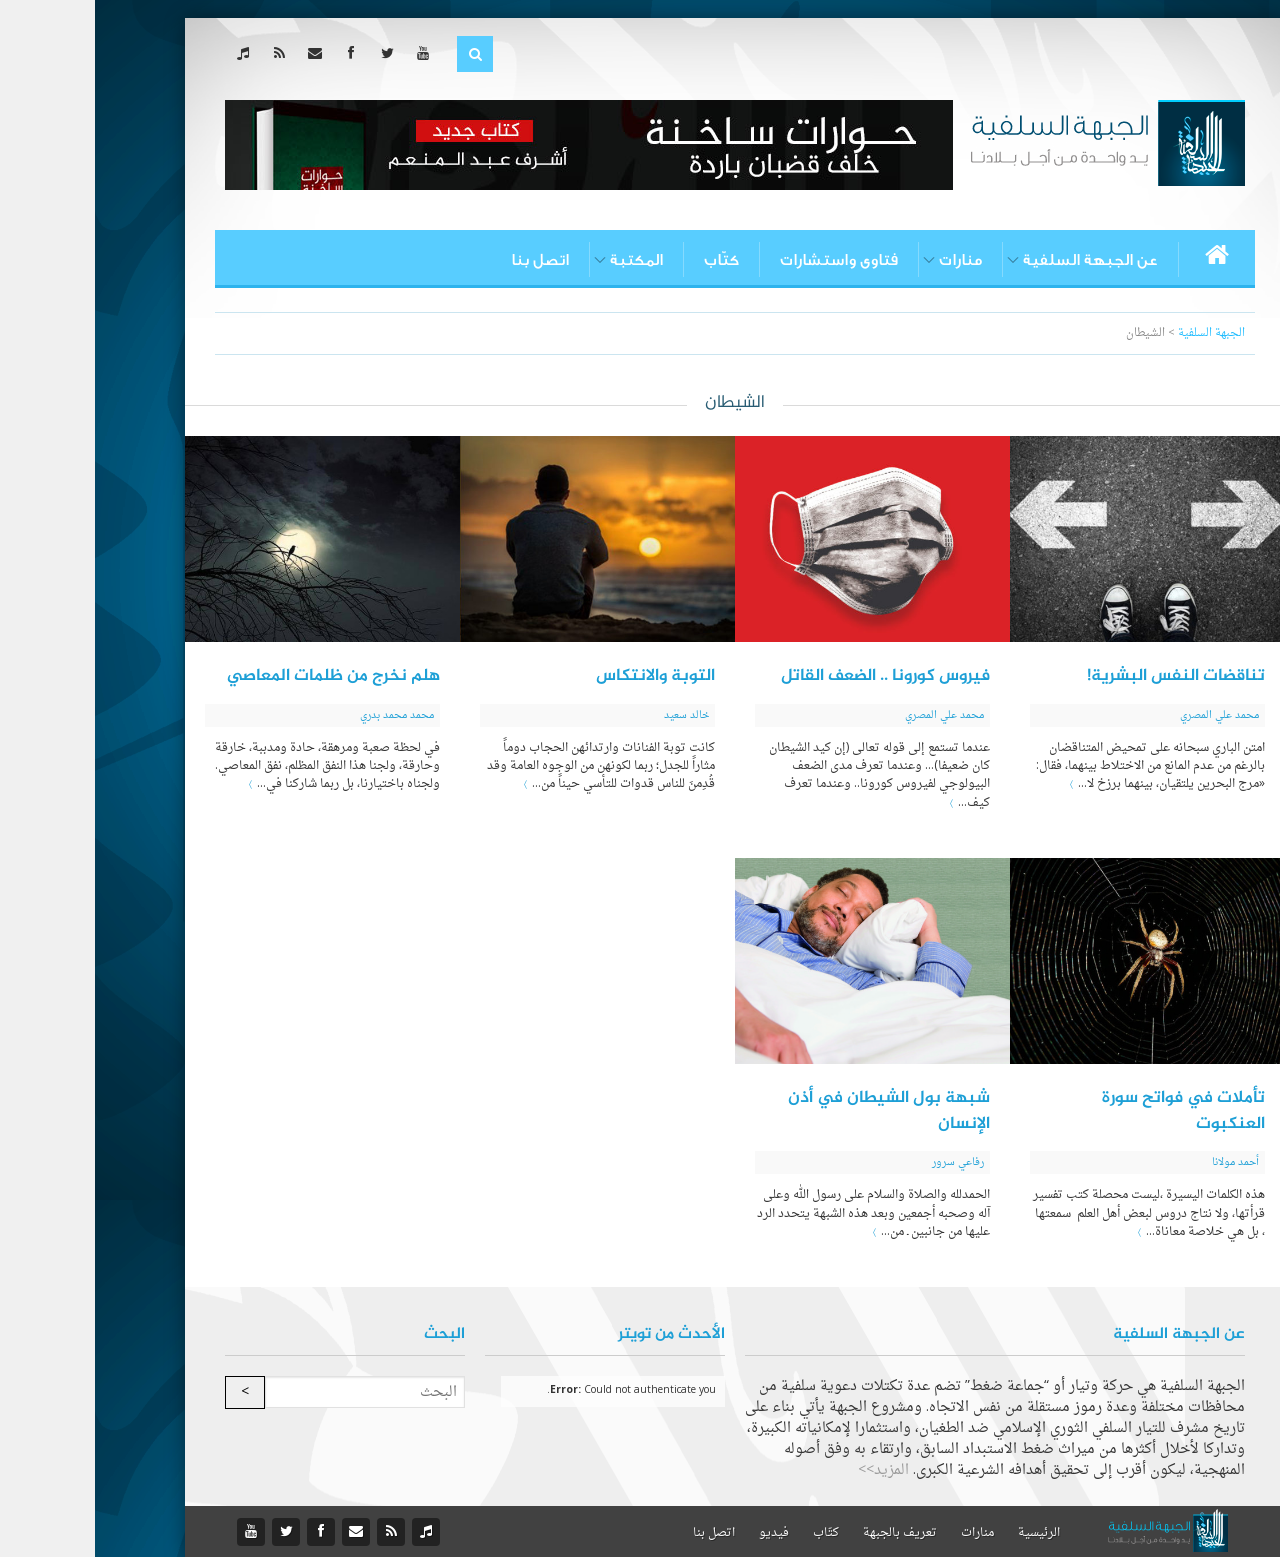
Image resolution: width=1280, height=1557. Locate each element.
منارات (865, 260)
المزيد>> (788, 1470)
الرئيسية (944, 1533)
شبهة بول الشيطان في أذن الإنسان (794, 1111)
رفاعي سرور (863, 1162)
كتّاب (626, 260)
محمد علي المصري (1124, 715)
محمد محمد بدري (302, 715)
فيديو (679, 1533)
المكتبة (541, 260)
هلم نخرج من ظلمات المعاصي (238, 676)
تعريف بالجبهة (805, 1533)
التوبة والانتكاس (560, 676)
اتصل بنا (445, 260)
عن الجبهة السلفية (995, 260)
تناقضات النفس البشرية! (1081, 676)
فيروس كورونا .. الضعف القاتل (790, 676)
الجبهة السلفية (1116, 333)
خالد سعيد (591, 715)
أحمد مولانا (1140, 1162)
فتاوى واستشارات (744, 260)
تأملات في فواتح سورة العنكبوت (1088, 1111)
